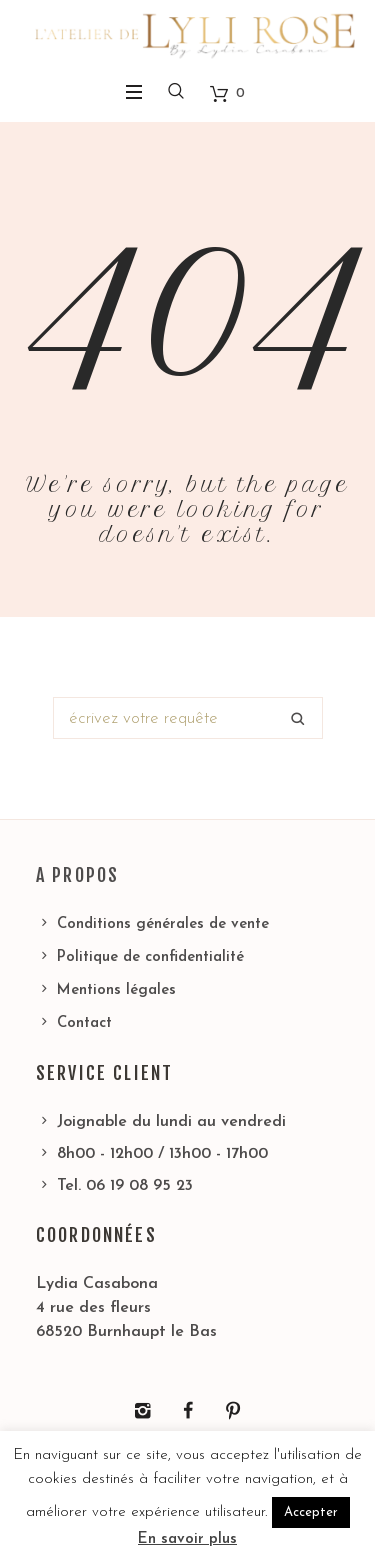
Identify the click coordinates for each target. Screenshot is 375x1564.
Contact (84, 1023)
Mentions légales (116, 990)
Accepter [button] (311, 1512)
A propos (77, 875)
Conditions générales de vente (163, 924)
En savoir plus (187, 1539)
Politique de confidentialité (150, 957)
